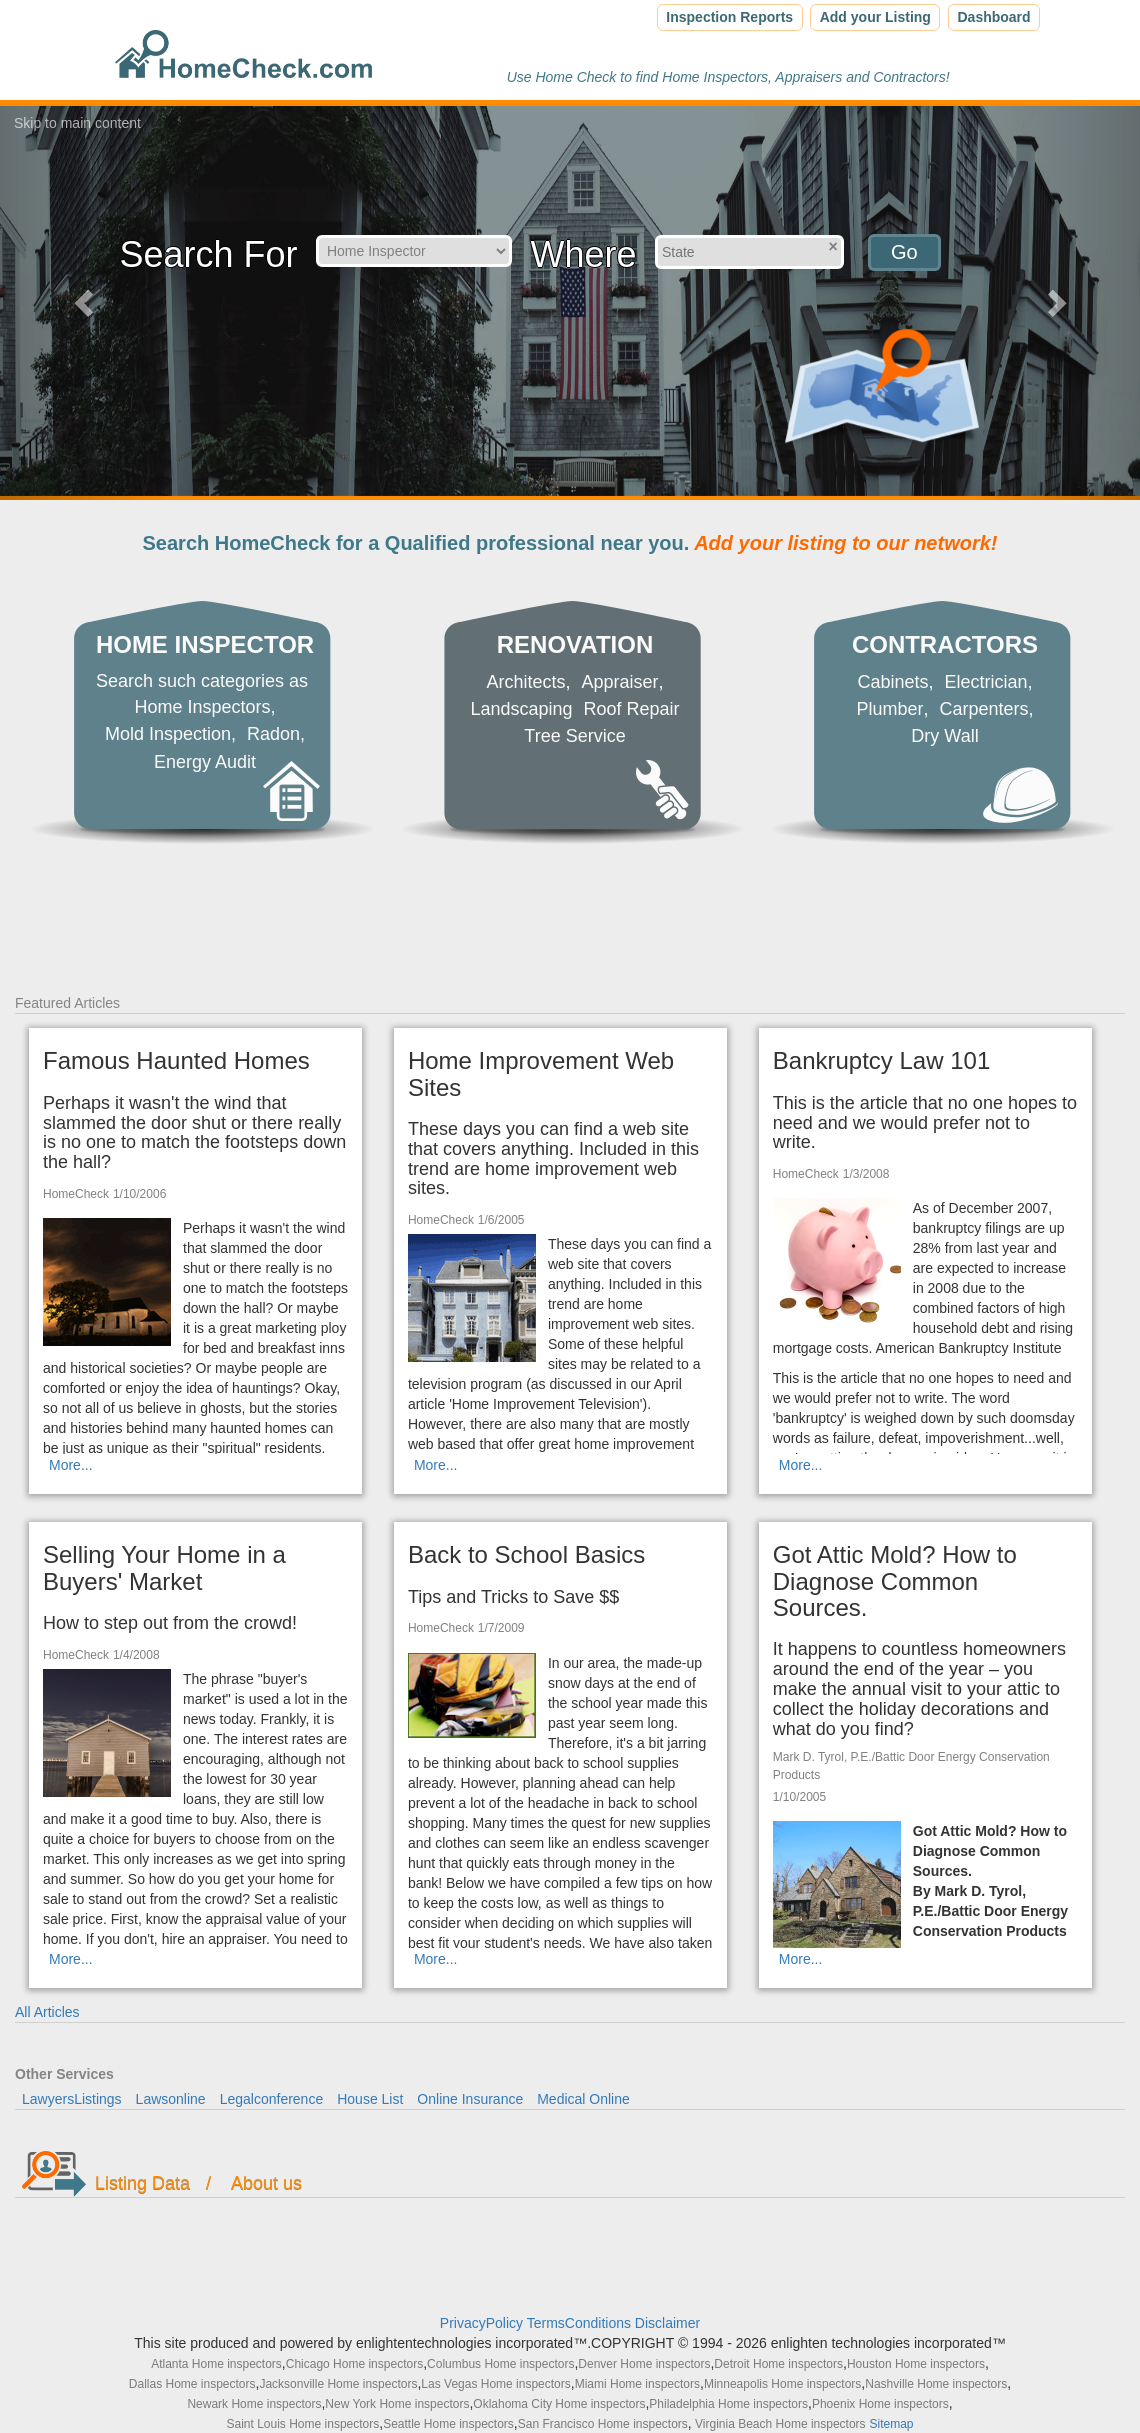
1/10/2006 (139, 1194)
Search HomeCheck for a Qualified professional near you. (570, 543)
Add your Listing (875, 17)
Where (583, 254)
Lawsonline (171, 2099)
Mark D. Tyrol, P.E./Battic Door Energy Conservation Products (911, 1765)
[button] (85, 302)
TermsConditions (581, 2323)
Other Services (64, 2074)
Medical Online (583, 2099)
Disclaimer (667, 2323)
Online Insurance (470, 2099)
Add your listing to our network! (843, 543)
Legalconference (272, 2099)
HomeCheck (76, 1194)
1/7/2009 (501, 1628)
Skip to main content (77, 123)
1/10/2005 (799, 1797)
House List (370, 2099)
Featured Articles (67, 1003)
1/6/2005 (501, 1220)
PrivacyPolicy (483, 2323)
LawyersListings (72, 2099)
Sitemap (891, 2424)
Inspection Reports (729, 17)
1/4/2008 (136, 1655)
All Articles (47, 2012)
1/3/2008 (866, 1174)
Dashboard (993, 17)
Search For (208, 254)
